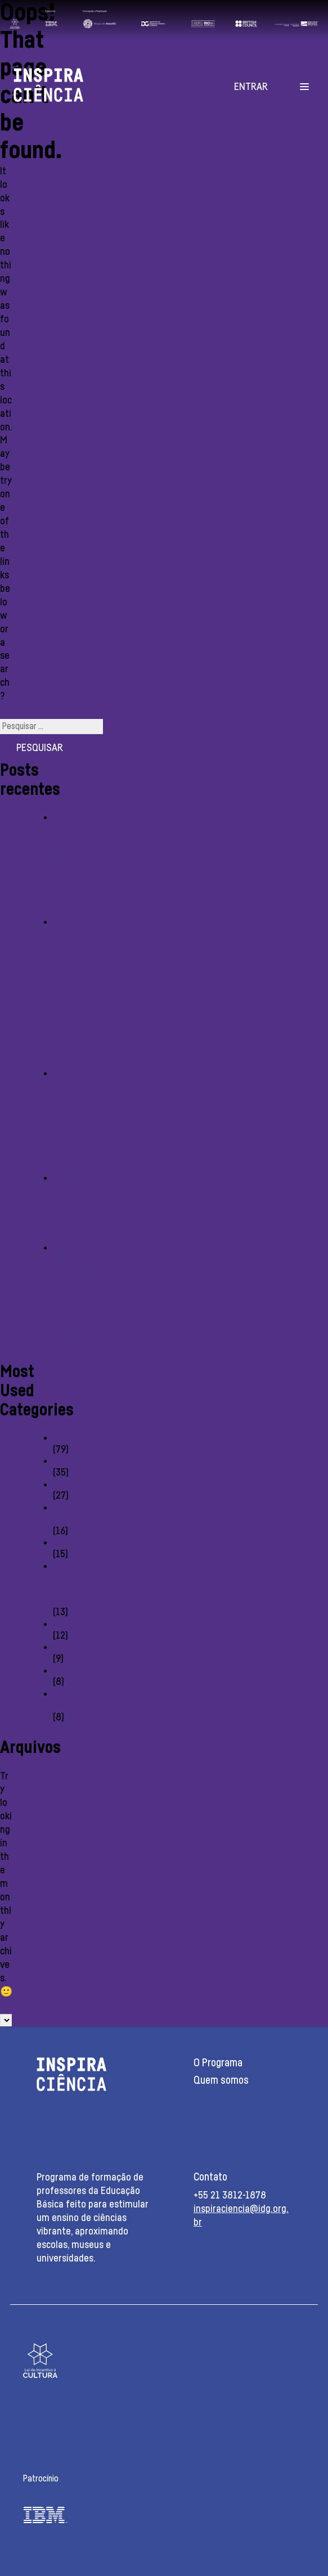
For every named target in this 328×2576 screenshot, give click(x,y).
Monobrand (76, 1485)
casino (66, 1438)
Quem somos (221, 2080)
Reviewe (70, 1542)
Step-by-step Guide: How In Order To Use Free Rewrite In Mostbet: (71, 992)
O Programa (218, 2063)
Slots (63, 1647)
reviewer (71, 1461)
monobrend (76, 1624)
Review (68, 1671)
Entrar (251, 87)
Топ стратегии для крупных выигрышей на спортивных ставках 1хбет (80, 1120)
